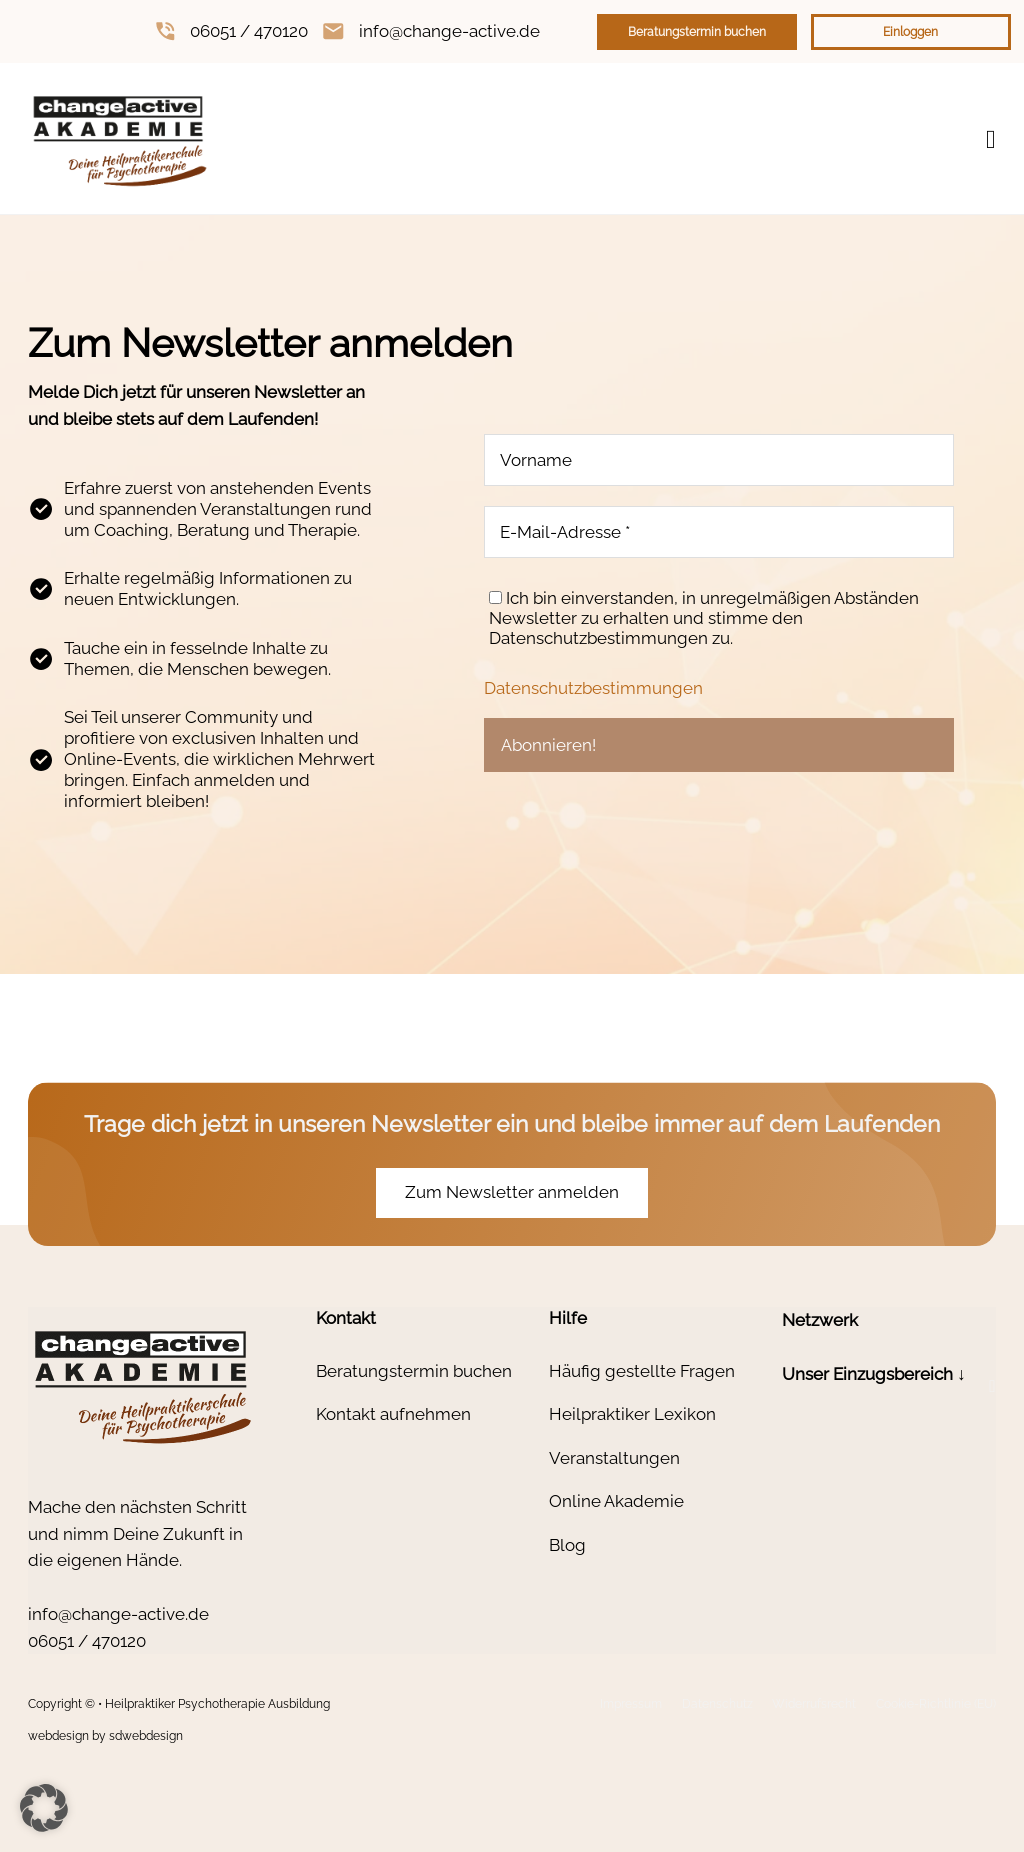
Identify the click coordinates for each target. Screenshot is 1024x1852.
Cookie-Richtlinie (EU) (936, 1704)
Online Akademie (616, 1501)
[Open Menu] (991, 140)
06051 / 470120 (249, 31)
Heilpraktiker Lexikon (632, 1414)
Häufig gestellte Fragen (642, 1371)
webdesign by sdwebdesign (105, 1736)
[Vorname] (719, 460)
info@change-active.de (449, 31)
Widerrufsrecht (814, 1704)
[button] (889, 1387)
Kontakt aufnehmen (393, 1414)
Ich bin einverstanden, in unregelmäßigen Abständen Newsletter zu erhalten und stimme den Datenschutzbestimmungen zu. (704, 618)
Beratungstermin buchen (697, 32)
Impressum (631, 1704)
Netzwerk (820, 1320)
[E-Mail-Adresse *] (719, 532)
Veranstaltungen (614, 1458)
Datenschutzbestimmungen (593, 688)
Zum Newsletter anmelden (512, 1192)
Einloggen (910, 32)
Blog (567, 1545)
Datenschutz (717, 1704)
